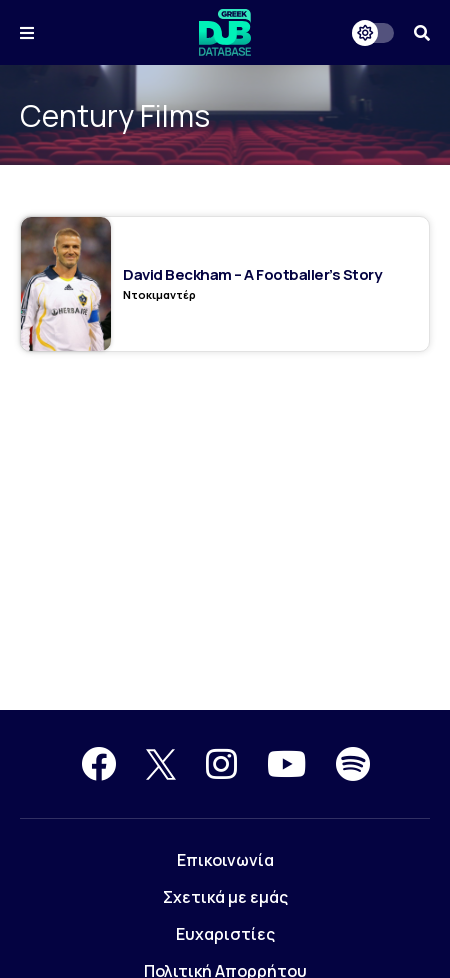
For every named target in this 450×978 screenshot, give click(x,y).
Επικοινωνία (225, 860)
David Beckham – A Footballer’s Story (252, 274)
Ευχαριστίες (225, 934)
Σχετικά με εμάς (225, 897)
